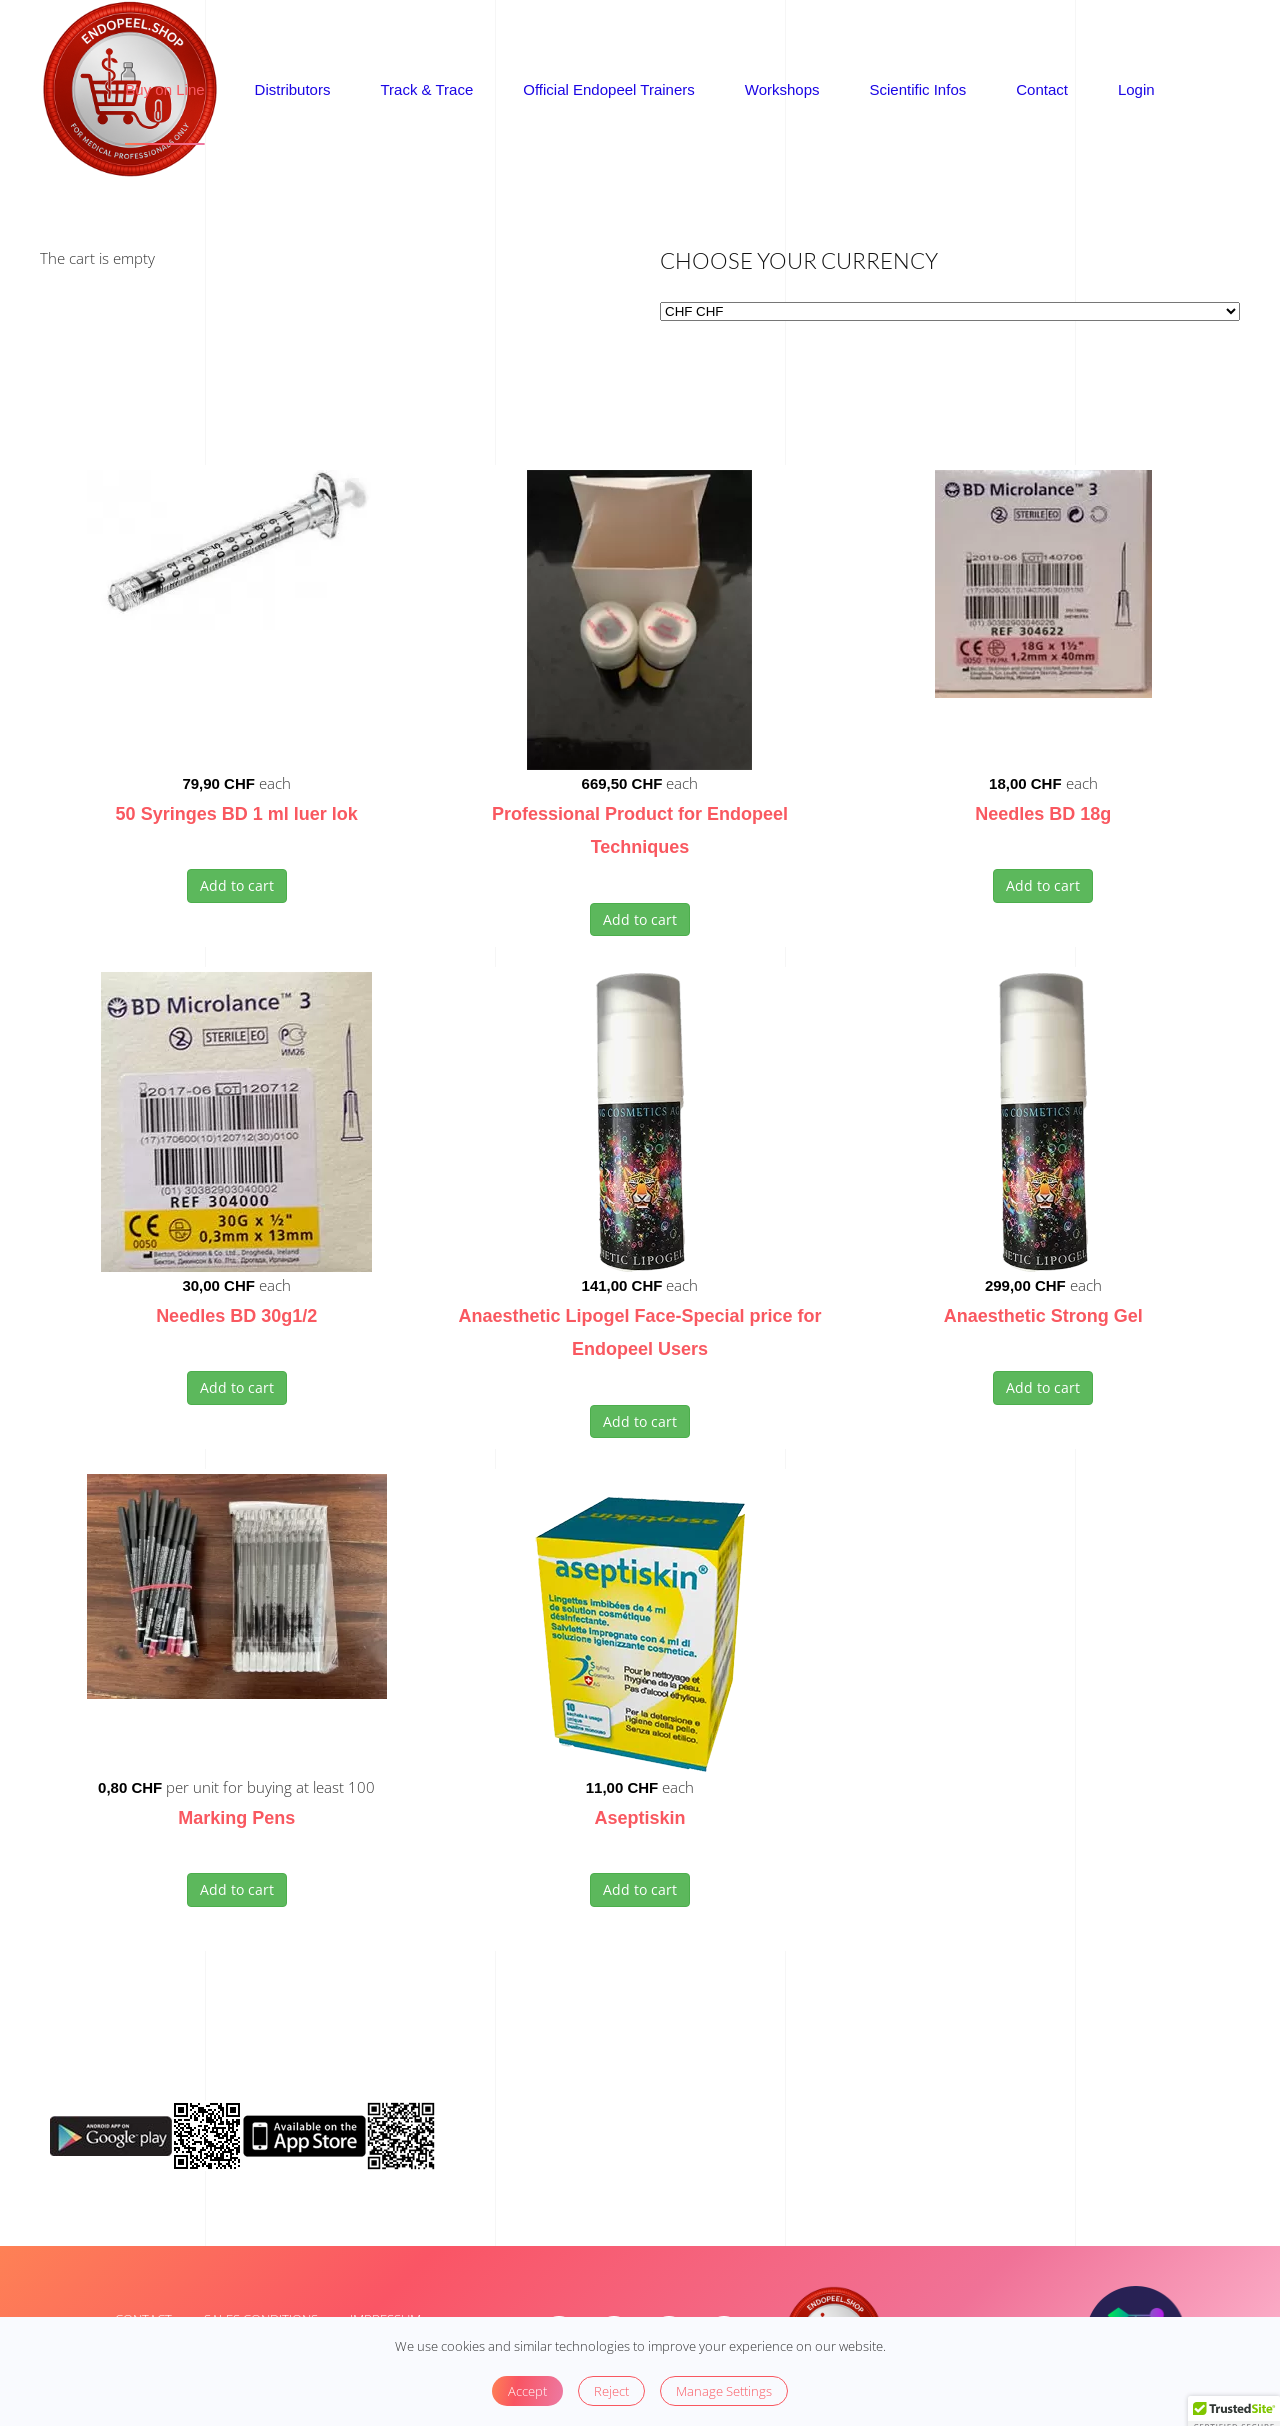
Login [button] (1136, 89)
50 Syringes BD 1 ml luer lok (237, 814)
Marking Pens (236, 1818)
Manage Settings (724, 2391)
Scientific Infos (918, 89)
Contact (1042, 89)
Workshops (782, 89)
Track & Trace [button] (426, 89)
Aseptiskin (639, 1818)
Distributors (293, 89)
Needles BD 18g (1043, 814)
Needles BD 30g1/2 (236, 1316)
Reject (611, 2391)
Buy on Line (164, 89)
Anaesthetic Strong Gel (1043, 1316)
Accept (527, 2391)
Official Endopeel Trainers (608, 89)
